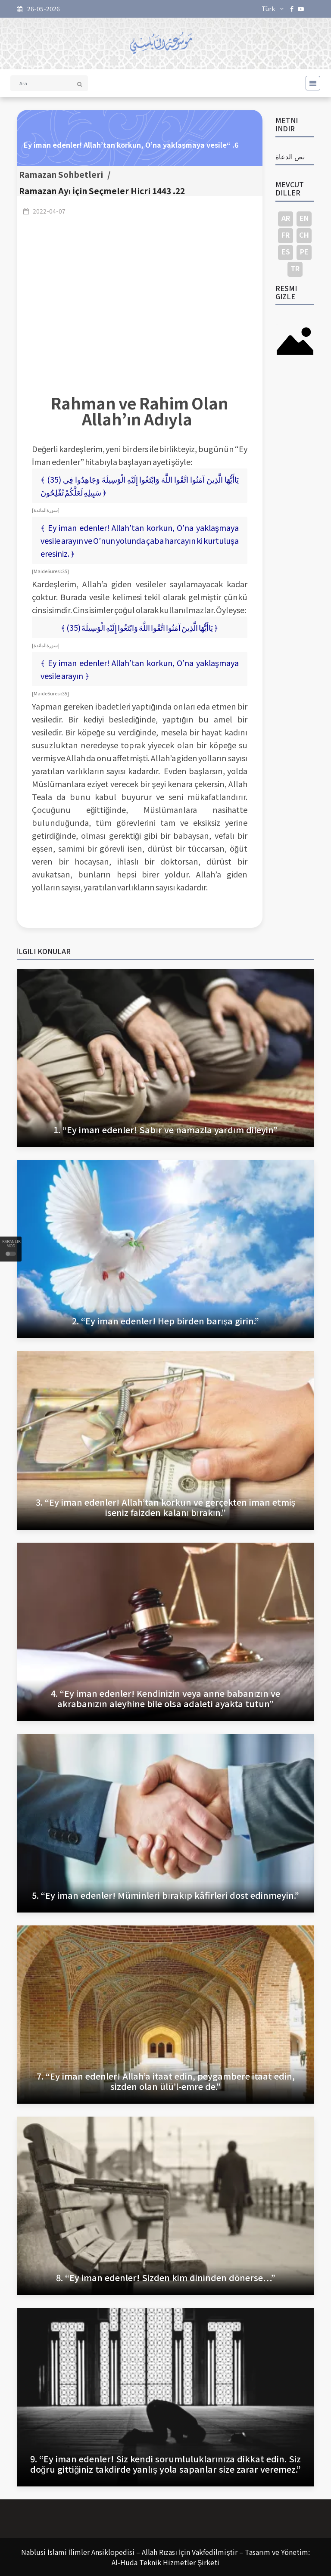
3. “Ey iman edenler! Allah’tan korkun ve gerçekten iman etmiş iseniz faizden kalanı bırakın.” (166, 1507)
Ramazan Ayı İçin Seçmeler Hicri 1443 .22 (102, 191)
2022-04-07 (49, 211)
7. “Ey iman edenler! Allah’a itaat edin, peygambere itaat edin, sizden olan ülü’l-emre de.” (166, 2081)
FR (285, 234)
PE (304, 251)
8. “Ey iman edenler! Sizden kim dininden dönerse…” (165, 2277)
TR (295, 268)
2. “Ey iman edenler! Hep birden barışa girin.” (165, 1320)
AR (285, 218)
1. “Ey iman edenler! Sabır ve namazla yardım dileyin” (165, 1129)
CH (304, 234)
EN (304, 218)
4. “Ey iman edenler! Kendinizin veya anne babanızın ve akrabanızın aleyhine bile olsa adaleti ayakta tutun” (165, 1698)
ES (285, 251)
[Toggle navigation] (310, 83)
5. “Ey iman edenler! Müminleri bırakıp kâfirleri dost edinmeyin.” (165, 1895)
